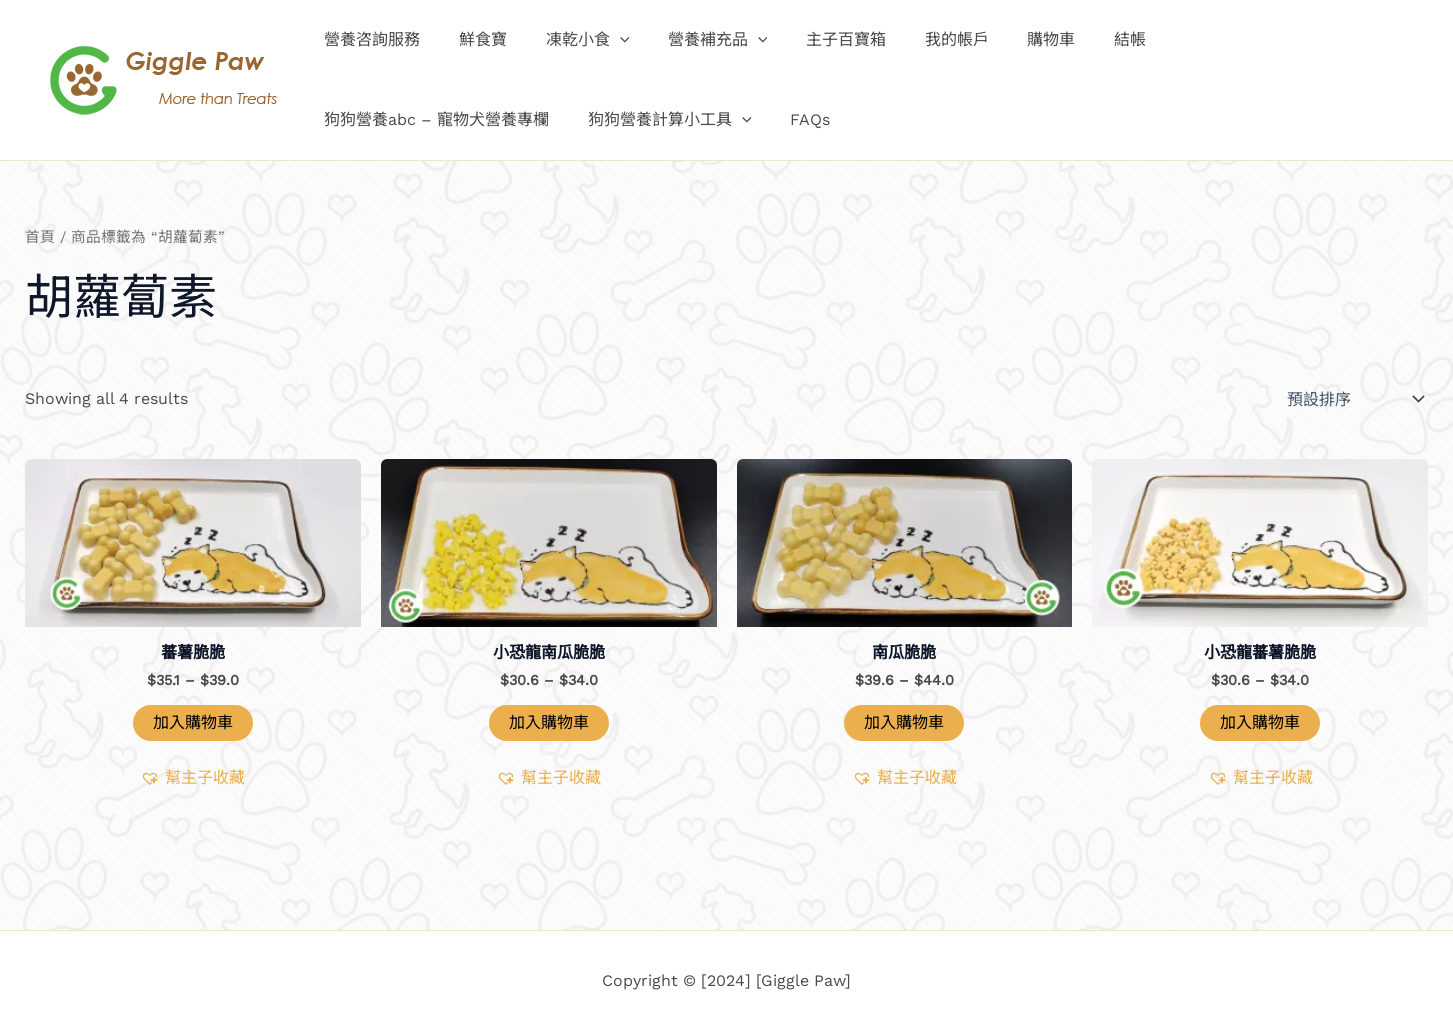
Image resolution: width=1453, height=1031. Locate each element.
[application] (603, 40)
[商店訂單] (1353, 399)
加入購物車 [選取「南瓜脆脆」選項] (904, 722)
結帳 (1080, 39)
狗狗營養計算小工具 (403, 120)
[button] (192, 778)
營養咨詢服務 (369, 39)
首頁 (40, 237)
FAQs (537, 119)
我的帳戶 (920, 39)
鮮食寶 (473, 39)
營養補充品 (695, 40)
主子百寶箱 (816, 39)
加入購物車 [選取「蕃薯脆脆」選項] (193, 722)
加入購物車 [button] (549, 722)
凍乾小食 (571, 40)
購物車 (1008, 39)
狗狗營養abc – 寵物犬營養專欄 (1240, 39)
